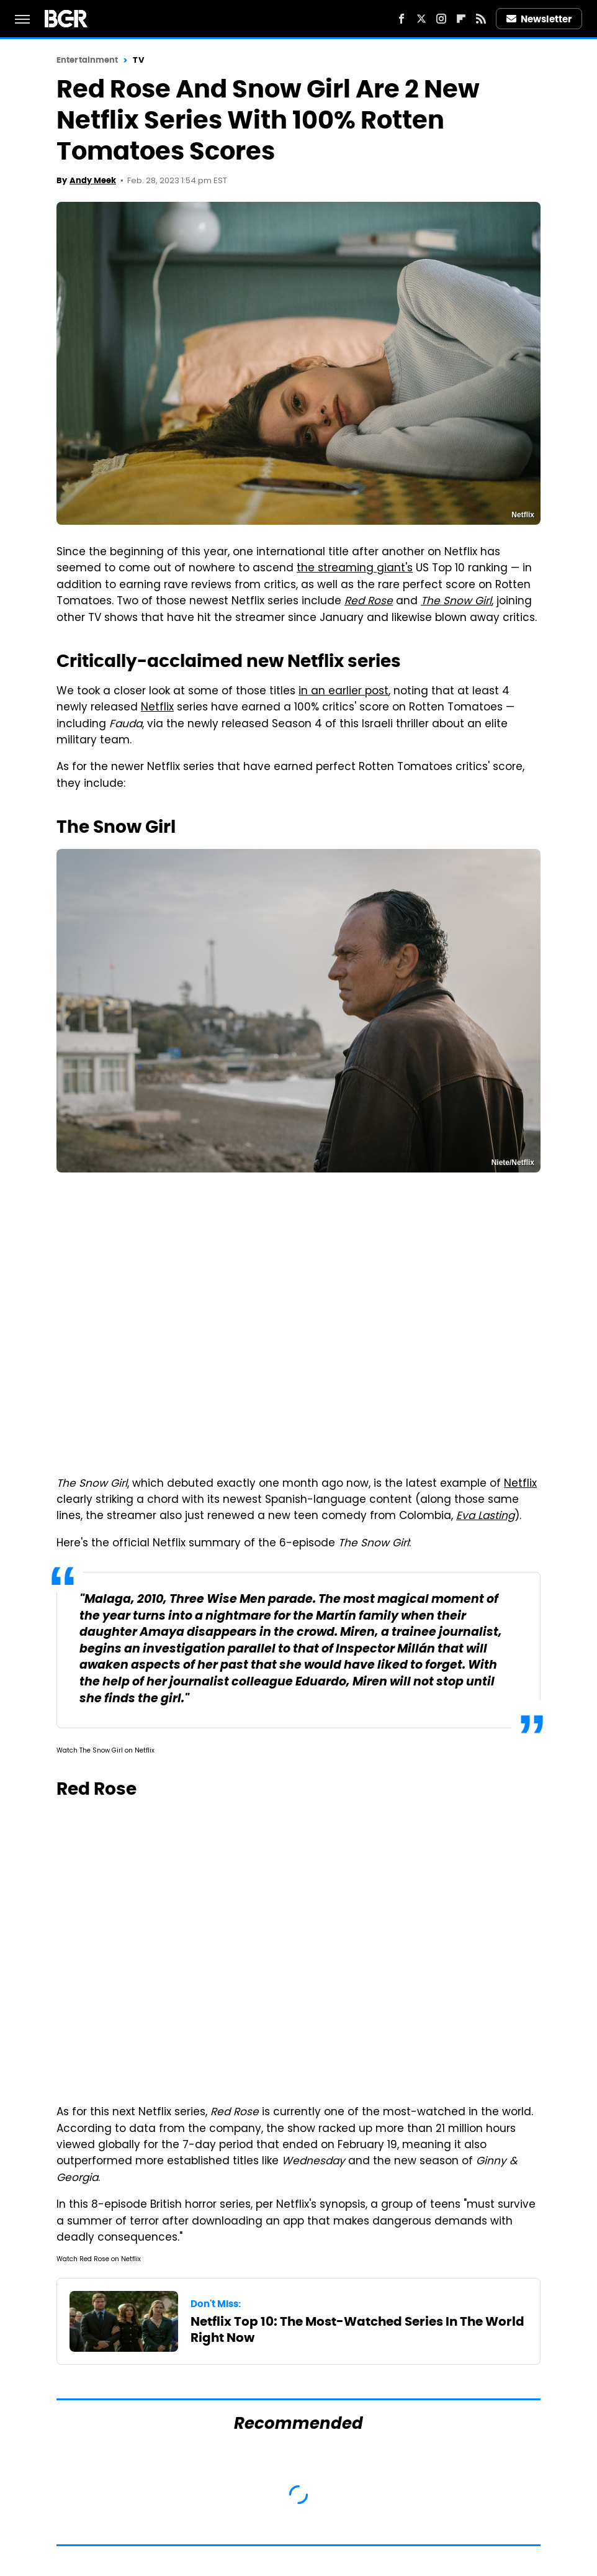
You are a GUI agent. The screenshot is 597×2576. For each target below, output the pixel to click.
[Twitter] (421, 19)
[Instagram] (441, 19)
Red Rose (368, 601)
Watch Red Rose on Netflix (98, 2259)
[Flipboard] (461, 19)
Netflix (157, 708)
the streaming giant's (355, 569)
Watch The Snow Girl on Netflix (105, 1751)
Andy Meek (93, 180)
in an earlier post (343, 692)
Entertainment (87, 60)
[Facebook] (401, 19)
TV (138, 60)
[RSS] (481, 19)
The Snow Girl (456, 601)
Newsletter (539, 19)
